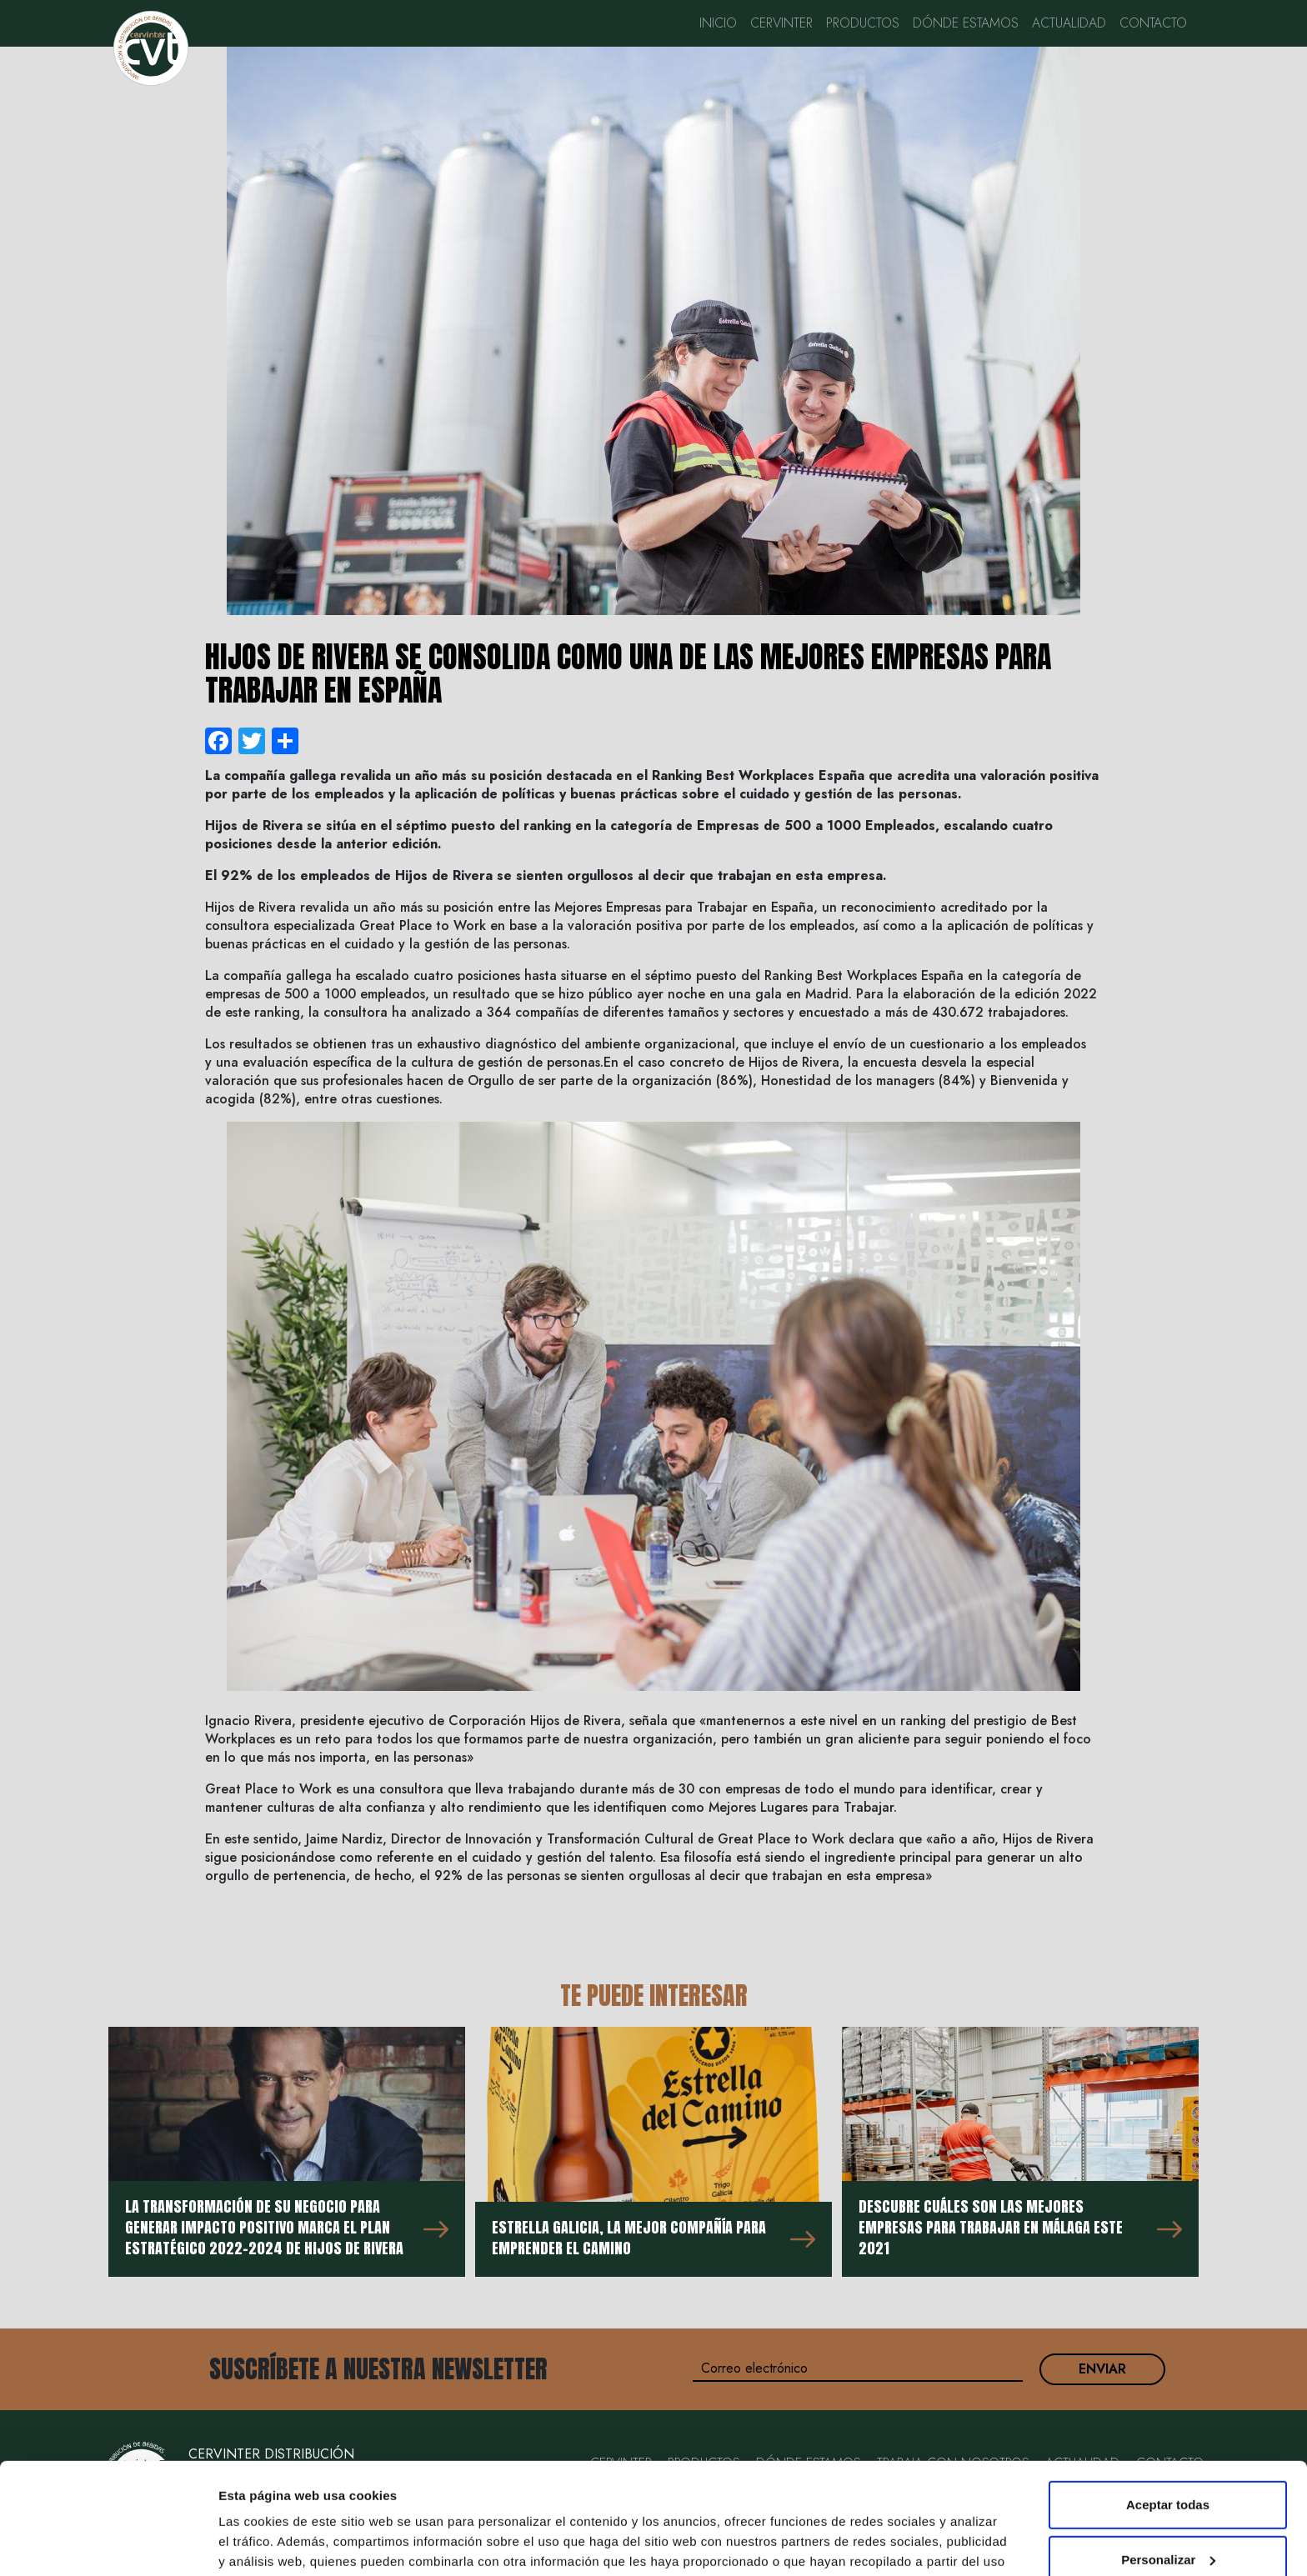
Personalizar (1168, 2455)
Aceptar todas (1167, 2400)
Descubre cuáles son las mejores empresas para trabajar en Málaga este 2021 (991, 2227)
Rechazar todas (1168, 2510)
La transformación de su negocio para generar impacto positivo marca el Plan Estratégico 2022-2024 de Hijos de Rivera (264, 2227)
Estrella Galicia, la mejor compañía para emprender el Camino (629, 2237)
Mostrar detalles (267, 2543)
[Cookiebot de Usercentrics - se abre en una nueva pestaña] (108, 2543)
